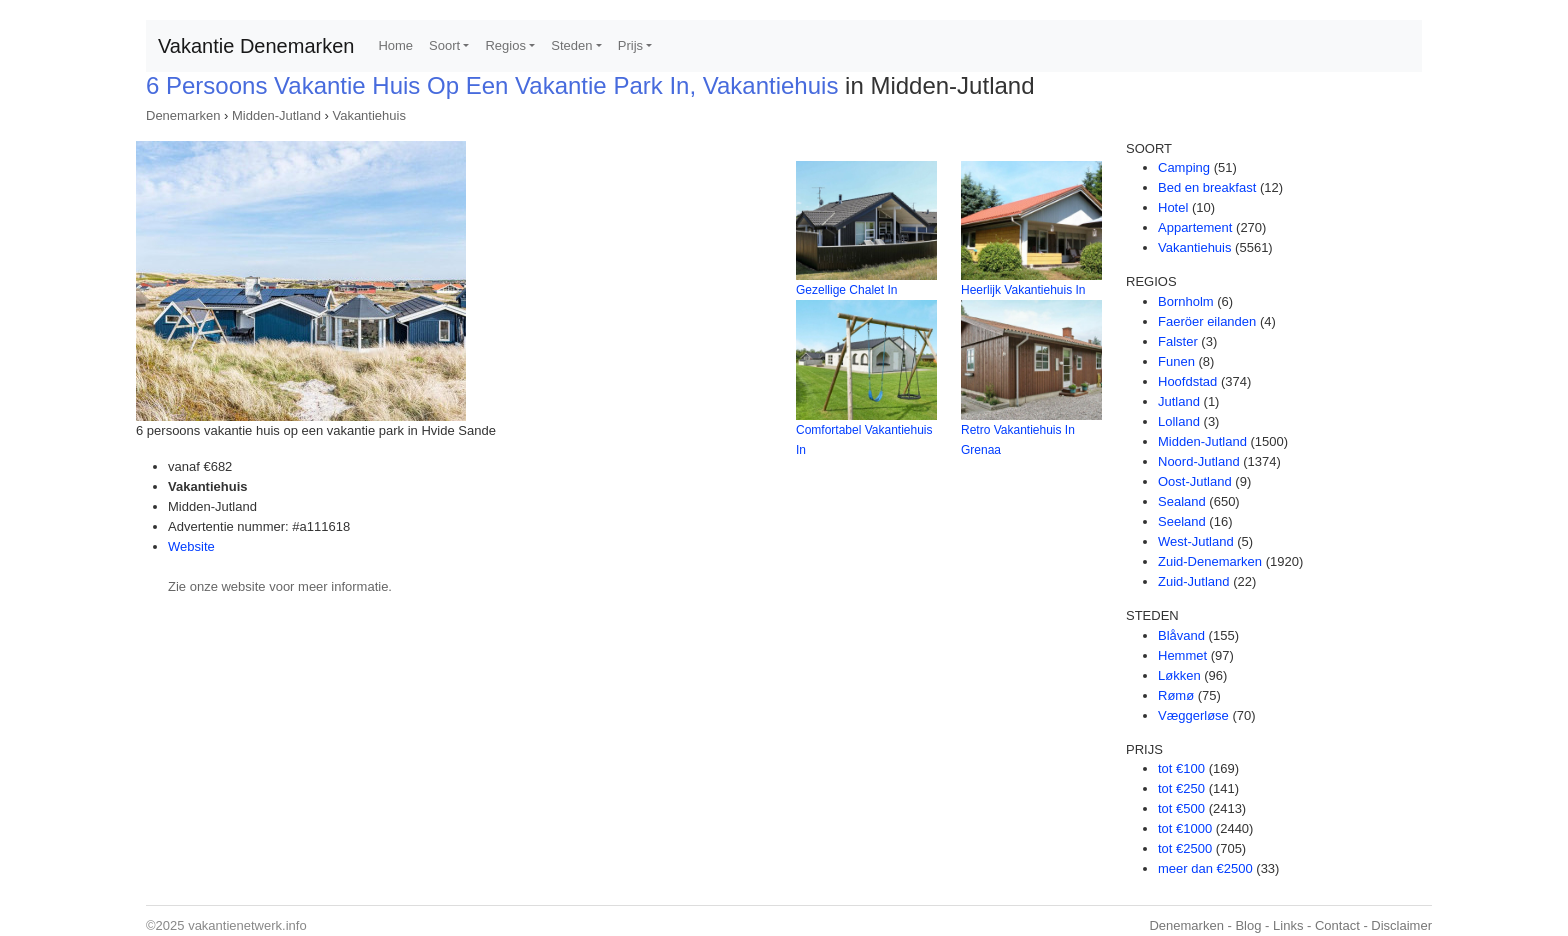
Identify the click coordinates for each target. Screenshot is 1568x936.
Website (191, 546)
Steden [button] (571, 45)
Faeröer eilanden (1207, 321)
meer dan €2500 (1205, 868)
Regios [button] (505, 45)
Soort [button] (444, 45)
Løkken (1179, 675)
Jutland (1179, 401)
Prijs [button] (630, 45)
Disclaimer (1401, 925)
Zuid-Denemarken (1210, 561)
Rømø (1176, 695)
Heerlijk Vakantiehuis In (1023, 290)
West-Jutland (1196, 541)
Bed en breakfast (1207, 187)
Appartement (1195, 227)
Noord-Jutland (1199, 461)
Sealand (1182, 501)
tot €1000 (1185, 828)
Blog (1248, 925)
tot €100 (1181, 768)
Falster (1178, 341)
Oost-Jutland (1195, 481)
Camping (1184, 167)
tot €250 (1181, 788)
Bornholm (1186, 301)
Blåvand (1181, 635)
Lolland (1179, 421)
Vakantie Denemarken (256, 46)
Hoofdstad (1187, 381)
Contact (1337, 925)
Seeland (1182, 521)
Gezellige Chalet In (846, 290)
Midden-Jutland (276, 115)
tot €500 (1181, 808)
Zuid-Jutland (1194, 581)
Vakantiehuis (368, 115)
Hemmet (1182, 655)
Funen (1176, 361)
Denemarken (183, 115)
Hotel (1173, 207)
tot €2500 (1185, 848)
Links (1288, 925)
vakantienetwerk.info (247, 925)
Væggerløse (1193, 715)
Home (395, 45)
